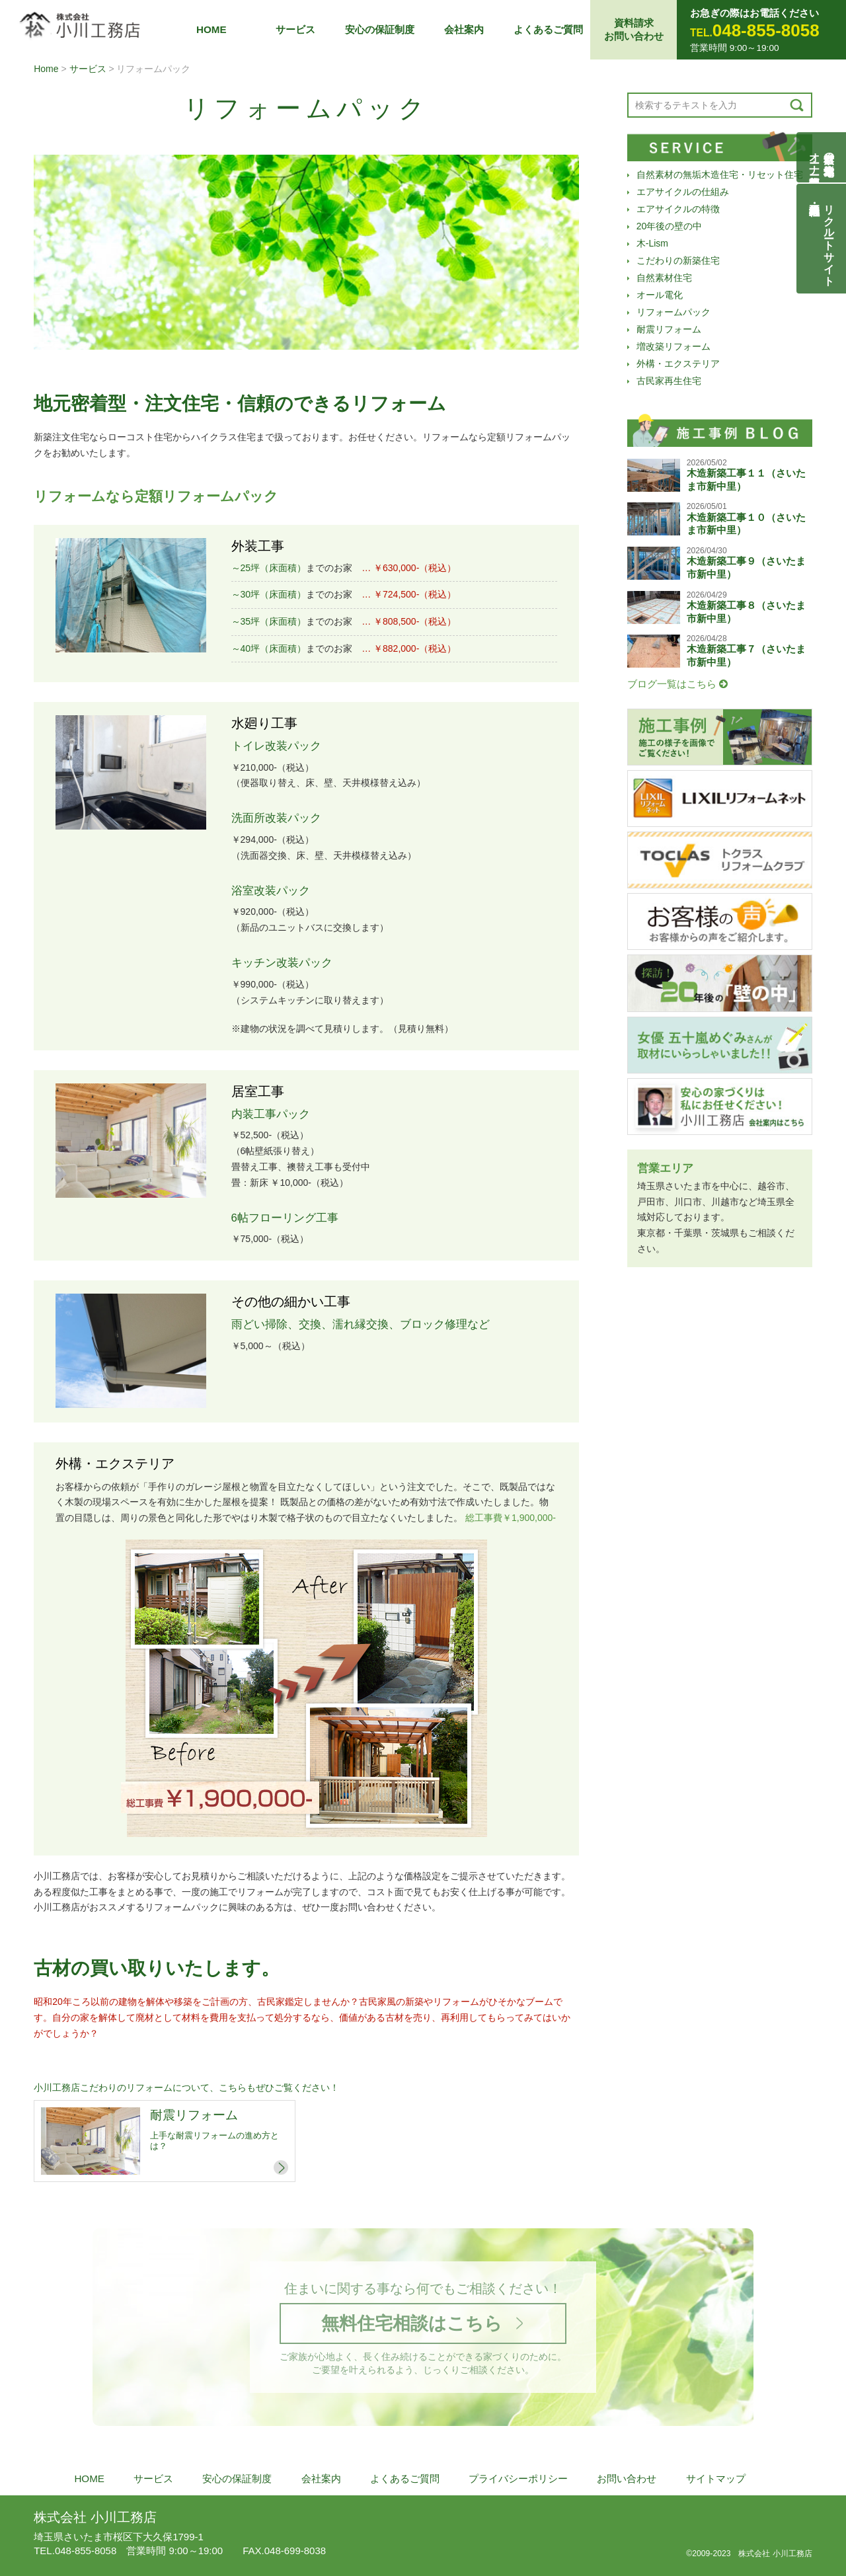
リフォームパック (673, 312)
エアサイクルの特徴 (678, 209)
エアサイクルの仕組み (682, 191)
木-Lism (652, 243)
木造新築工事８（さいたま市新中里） (746, 612)
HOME (211, 29)
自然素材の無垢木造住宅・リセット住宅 (719, 174)
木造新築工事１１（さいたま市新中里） (746, 479)
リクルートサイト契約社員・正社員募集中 (829, 238)
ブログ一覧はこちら (677, 683)
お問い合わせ (626, 2478)
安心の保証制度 (379, 29)
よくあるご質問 (548, 29)
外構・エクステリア (678, 363)
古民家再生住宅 (668, 380)
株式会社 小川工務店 (95, 2517)
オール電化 (659, 295)
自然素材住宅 (664, 277)
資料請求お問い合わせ (634, 29)
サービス (295, 29)
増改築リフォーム (673, 346)
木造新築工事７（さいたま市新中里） (746, 655)
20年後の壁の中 (669, 226)
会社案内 (464, 29)
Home (46, 68)
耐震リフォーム (668, 329)
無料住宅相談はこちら (411, 2323)
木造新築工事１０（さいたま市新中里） (746, 524)
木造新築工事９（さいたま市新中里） (746, 567)
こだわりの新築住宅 (678, 260)
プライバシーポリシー (518, 2478)
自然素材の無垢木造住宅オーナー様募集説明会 (822, 157)
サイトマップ (716, 2478)
